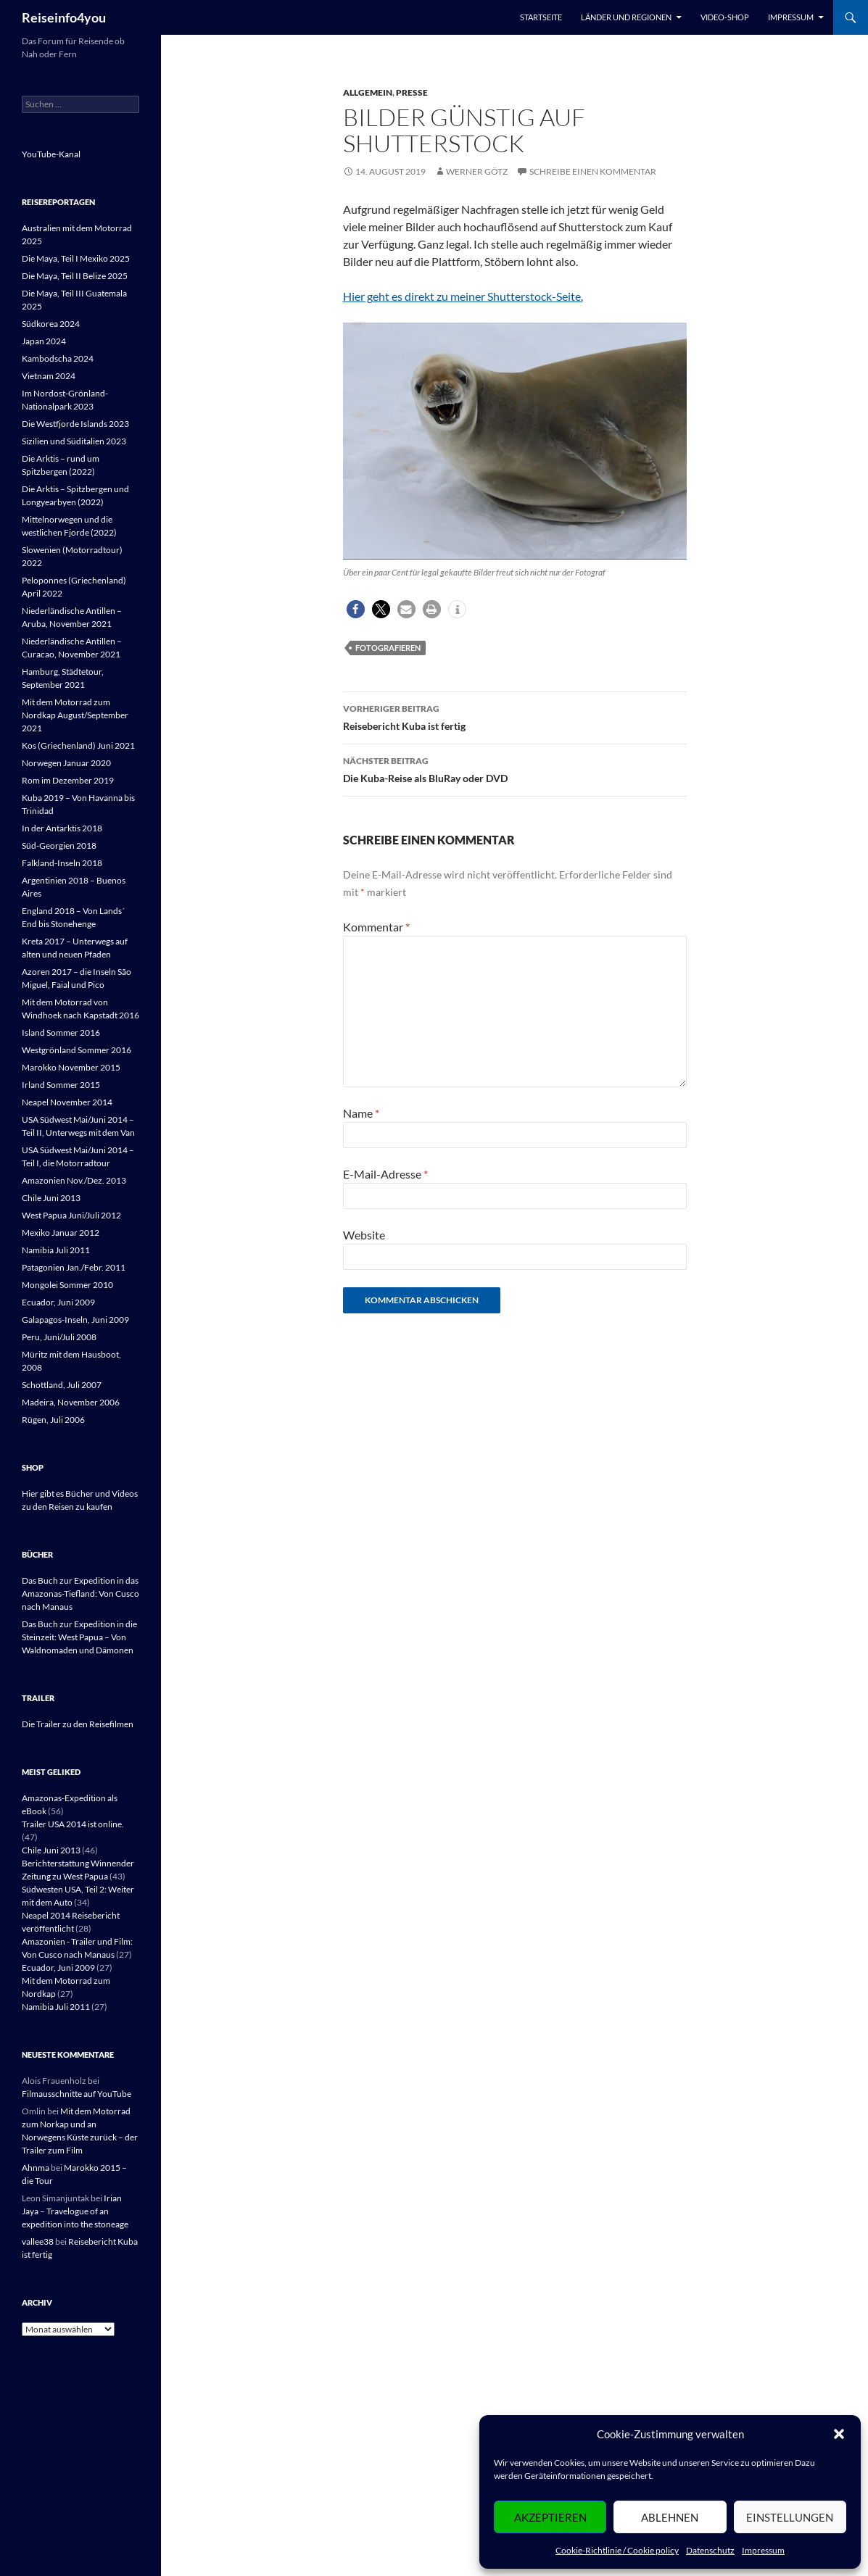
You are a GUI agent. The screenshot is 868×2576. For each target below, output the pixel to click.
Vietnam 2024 (48, 375)
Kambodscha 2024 (58, 358)
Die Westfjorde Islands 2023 (75, 423)
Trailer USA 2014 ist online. (73, 1824)
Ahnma (35, 2167)
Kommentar (376, 927)
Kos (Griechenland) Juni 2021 (78, 745)
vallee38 (38, 2241)
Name (361, 1113)
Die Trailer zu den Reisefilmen (77, 1724)
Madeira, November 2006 (71, 1402)
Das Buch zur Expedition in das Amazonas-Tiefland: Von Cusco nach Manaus (80, 1593)
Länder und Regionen (626, 17)
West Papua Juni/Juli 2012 (71, 1215)
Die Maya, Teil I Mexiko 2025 (76, 258)
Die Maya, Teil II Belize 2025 (75, 275)
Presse (412, 92)
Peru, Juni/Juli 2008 (59, 1336)
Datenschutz (710, 2550)
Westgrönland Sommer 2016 (76, 1049)
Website (364, 1235)
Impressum (763, 2550)
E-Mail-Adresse (385, 1174)
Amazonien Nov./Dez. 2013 (74, 1180)
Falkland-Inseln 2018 (62, 862)
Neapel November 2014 (67, 1102)
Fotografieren (388, 647)
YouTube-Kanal (51, 154)
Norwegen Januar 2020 (66, 762)
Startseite (541, 17)
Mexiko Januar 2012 (60, 1232)
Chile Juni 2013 (51, 1197)
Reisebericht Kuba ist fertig (515, 716)
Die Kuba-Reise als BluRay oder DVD (515, 768)
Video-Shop (724, 17)
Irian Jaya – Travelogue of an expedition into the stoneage (75, 2211)
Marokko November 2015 (71, 1067)
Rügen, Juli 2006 (53, 1419)
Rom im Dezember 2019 (68, 780)
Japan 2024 (44, 341)
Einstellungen (789, 2517)
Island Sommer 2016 (61, 1032)
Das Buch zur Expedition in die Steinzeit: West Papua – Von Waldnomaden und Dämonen (79, 1637)
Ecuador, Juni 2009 (58, 1302)
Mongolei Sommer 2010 (67, 1284)
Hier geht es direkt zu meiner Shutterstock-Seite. (463, 296)
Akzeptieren (550, 2517)
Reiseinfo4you (64, 17)
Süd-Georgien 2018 (59, 845)
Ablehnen (669, 2517)
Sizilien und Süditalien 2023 (74, 441)
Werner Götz (477, 171)
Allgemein (367, 92)
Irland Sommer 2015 (61, 1084)
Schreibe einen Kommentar (592, 171)
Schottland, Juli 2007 (62, 1384)
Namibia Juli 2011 (56, 1250)
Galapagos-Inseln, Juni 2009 (75, 1319)
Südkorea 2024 (51, 323)
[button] (839, 2434)
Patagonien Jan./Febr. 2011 (73, 1267)
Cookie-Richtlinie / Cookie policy (617, 2550)
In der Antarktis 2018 (62, 828)
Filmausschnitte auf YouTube (76, 2093)
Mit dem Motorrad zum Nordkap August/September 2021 (75, 715)
